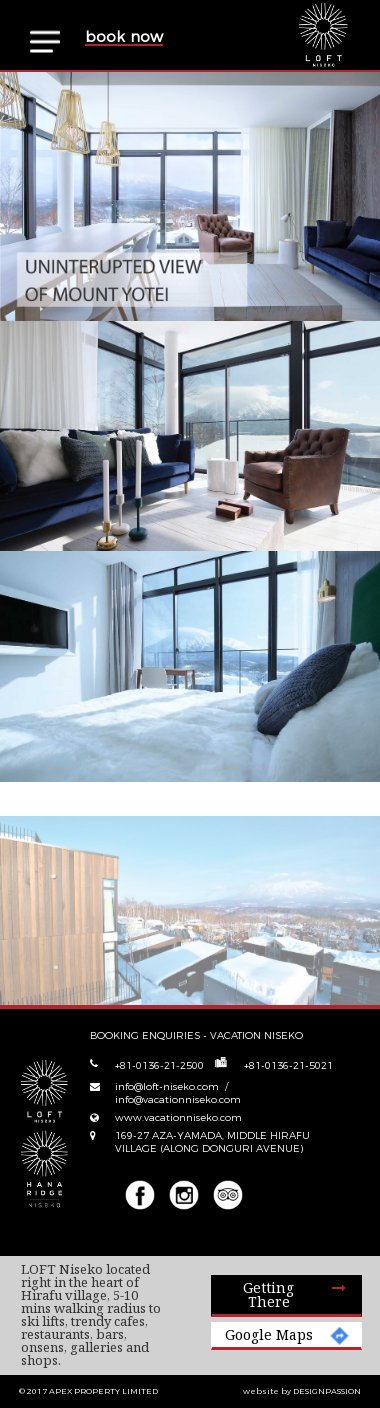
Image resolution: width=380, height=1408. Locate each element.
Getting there (268, 1294)
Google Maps (269, 1334)
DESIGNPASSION (327, 1391)
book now (124, 37)
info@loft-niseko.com (168, 1086)
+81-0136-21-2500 (159, 1065)
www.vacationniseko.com (178, 1117)
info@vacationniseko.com (178, 1099)
